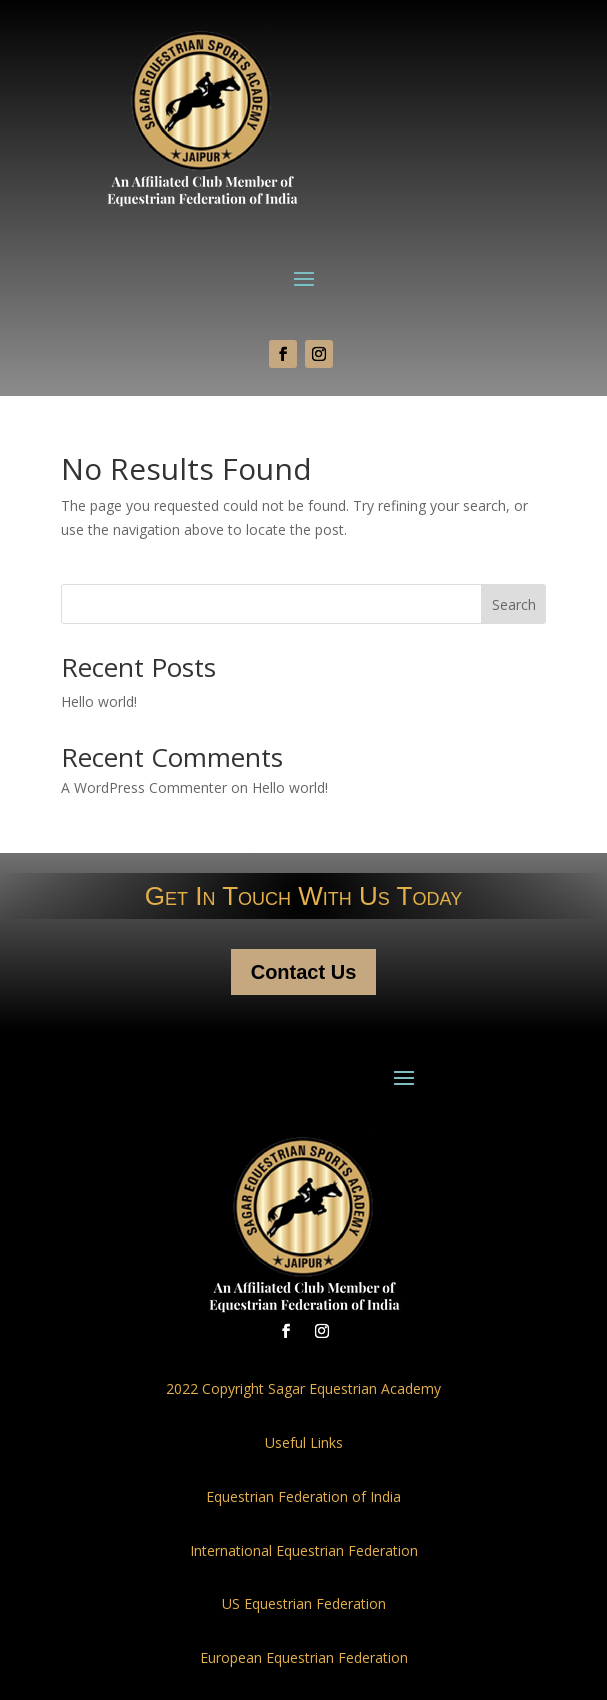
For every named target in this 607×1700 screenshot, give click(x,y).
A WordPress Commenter (144, 787)
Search (514, 604)
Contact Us (304, 972)
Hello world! (99, 701)
